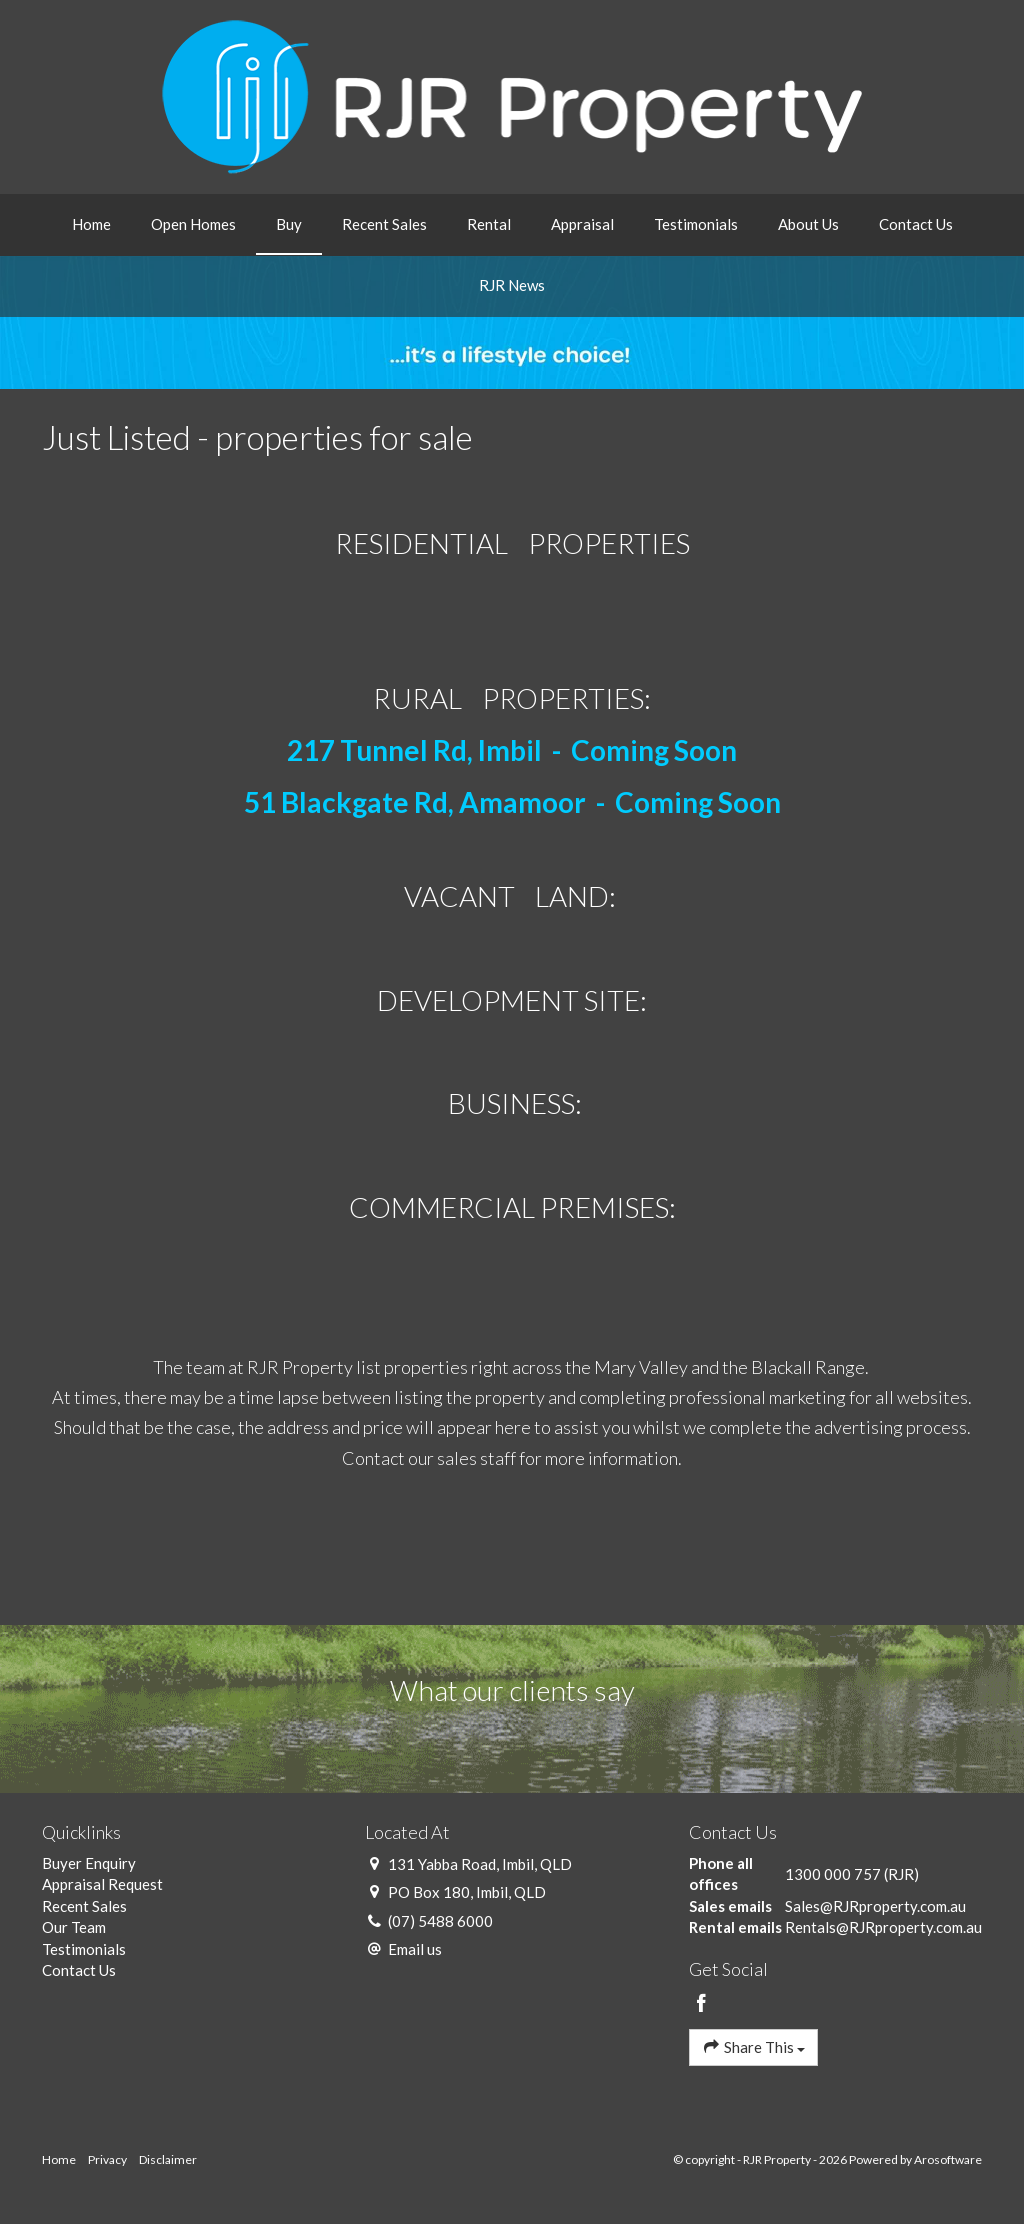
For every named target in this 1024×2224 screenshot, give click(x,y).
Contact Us (916, 224)
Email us (415, 1949)
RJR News (512, 285)
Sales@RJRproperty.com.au (875, 1906)
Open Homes (193, 224)
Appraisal (582, 224)
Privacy (107, 2159)
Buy (289, 224)
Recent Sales (384, 224)
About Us (808, 224)
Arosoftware (948, 2159)
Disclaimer (168, 2159)
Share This (753, 2046)
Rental (489, 224)
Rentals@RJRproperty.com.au (883, 1927)
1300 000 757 (833, 1874)
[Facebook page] (702, 2004)
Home (91, 224)
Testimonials (696, 224)
